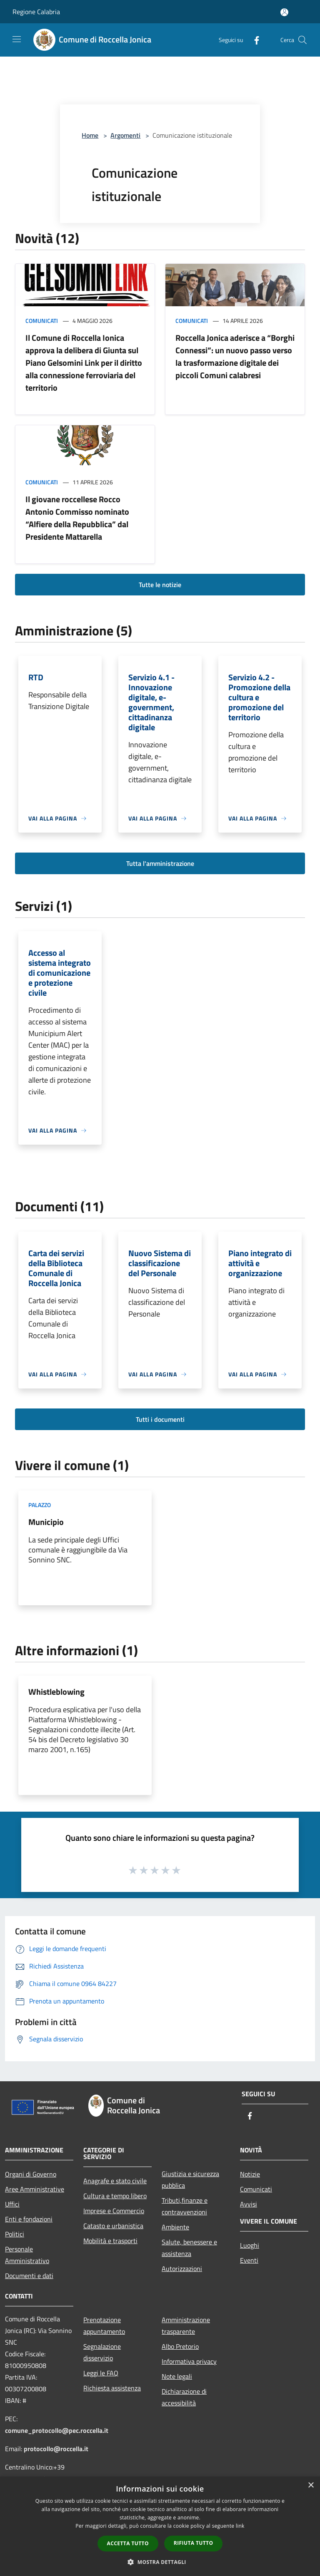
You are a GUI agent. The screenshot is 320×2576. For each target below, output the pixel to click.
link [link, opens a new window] (240, 2525)
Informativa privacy (189, 2361)
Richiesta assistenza (112, 2388)
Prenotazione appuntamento (104, 2325)
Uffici (12, 2204)
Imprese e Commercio (113, 2211)
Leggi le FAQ (100, 2373)
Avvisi (248, 2204)
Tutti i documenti (160, 1419)
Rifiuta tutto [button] (193, 2542)
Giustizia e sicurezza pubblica (190, 2179)
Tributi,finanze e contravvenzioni (185, 2206)
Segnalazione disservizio (102, 2352)
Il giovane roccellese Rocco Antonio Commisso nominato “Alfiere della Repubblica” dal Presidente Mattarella (77, 518)
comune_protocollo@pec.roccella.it (56, 2430)
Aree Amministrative (34, 2189)
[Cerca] (303, 40)
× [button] (311, 2485)
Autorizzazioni (182, 2269)
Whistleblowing (56, 1691)
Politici (14, 2234)
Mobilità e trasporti (110, 2241)
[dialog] (160, 2526)
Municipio (46, 1521)
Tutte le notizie (160, 585)
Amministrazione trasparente (186, 2325)
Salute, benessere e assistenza (189, 2248)
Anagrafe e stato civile (115, 2181)
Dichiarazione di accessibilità (184, 2397)
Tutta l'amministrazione (160, 863)
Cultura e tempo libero (115, 2196)
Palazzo (39, 1504)
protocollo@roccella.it (56, 2449)
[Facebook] (253, 39)
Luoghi (249, 2245)
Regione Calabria (36, 12)
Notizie (250, 2174)
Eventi (249, 2260)
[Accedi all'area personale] (284, 12)
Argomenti (125, 135)
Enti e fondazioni (28, 2219)
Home (90, 135)
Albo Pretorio (180, 2346)
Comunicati (41, 320)
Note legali (177, 2376)
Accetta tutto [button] (128, 2543)
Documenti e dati (29, 2276)
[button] (160, 2562)
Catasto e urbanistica (113, 2226)
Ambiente (175, 2227)
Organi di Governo (30, 2174)
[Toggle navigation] (17, 39)
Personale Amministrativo (27, 2255)
